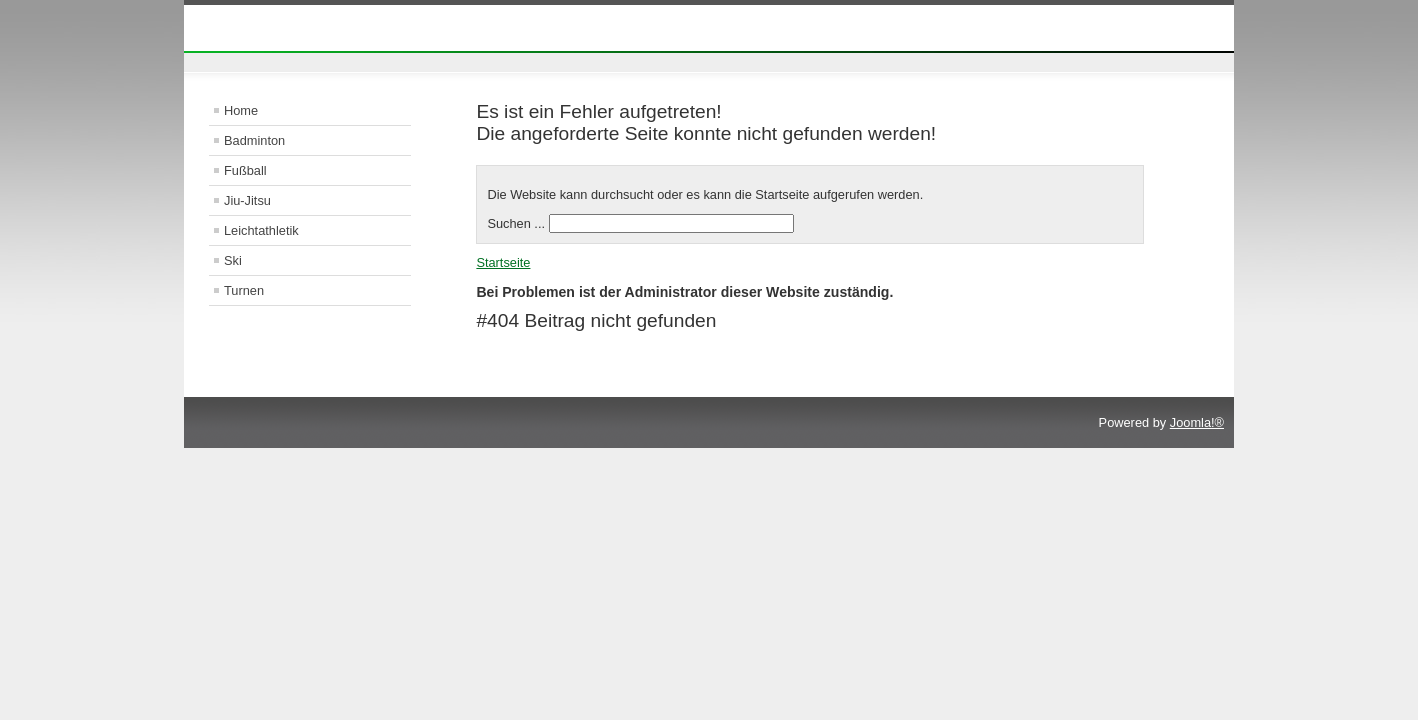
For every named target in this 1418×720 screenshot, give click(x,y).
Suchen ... (516, 223)
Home (241, 110)
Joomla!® (1197, 422)
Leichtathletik (261, 230)
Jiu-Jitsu (247, 200)
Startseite (503, 262)
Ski (233, 260)
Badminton (254, 140)
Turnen (244, 290)
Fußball (245, 170)
